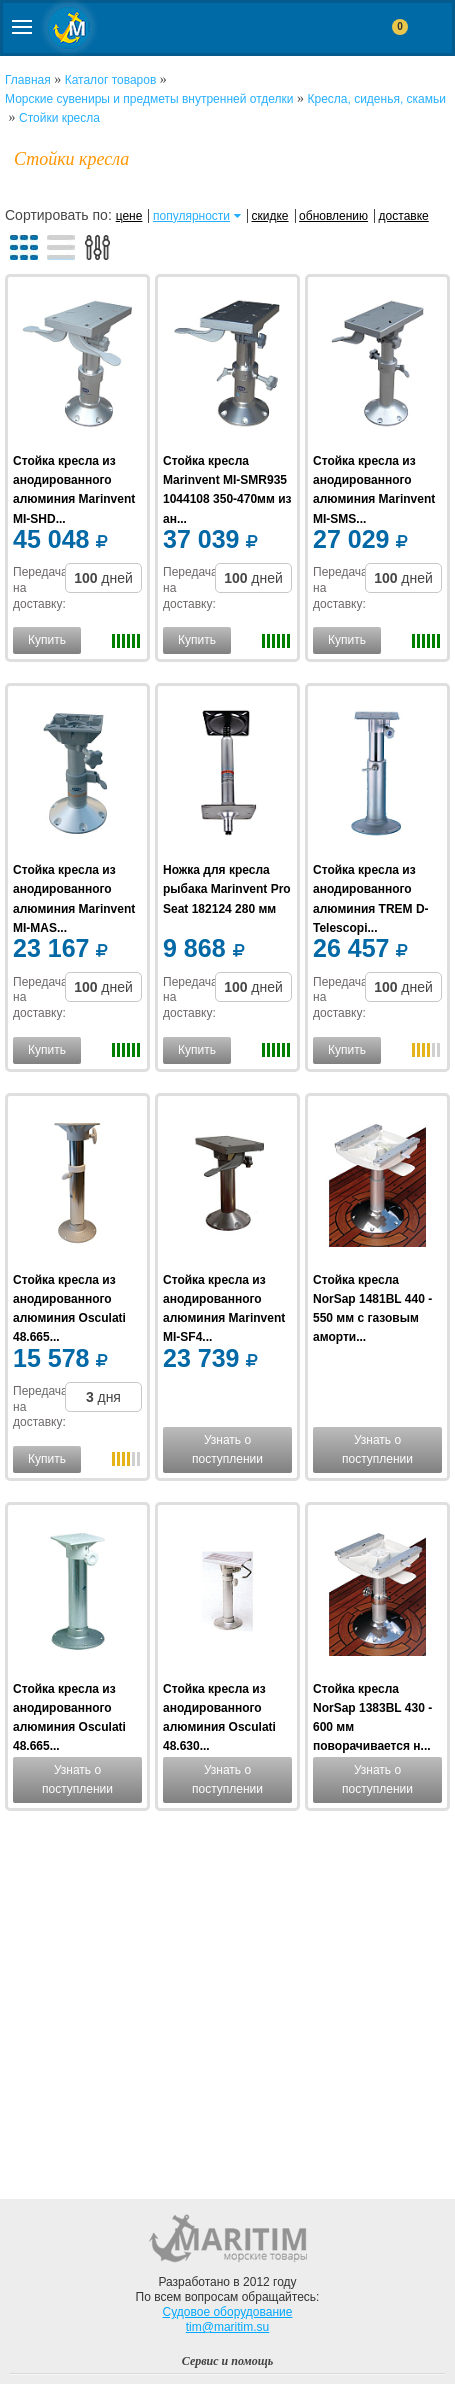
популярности (191, 216)
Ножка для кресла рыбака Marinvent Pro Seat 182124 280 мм (227, 889)
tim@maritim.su (228, 2327)
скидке (270, 216)
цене (129, 216)
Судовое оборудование (228, 2312)
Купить (47, 640)
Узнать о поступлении (227, 1449)
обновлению (333, 216)
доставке (404, 216)
